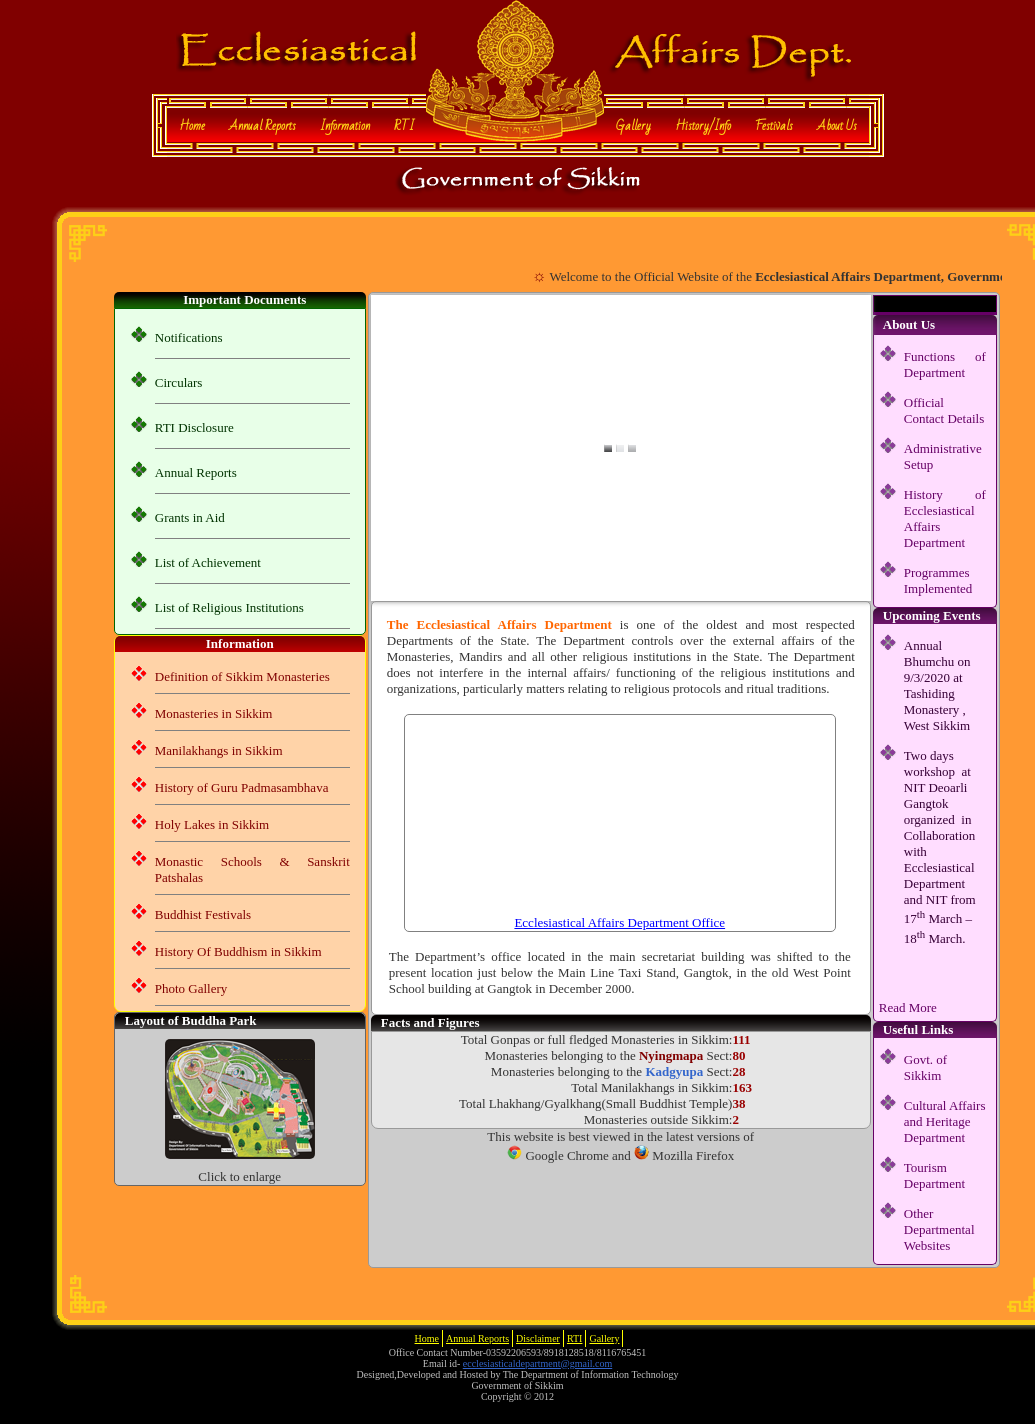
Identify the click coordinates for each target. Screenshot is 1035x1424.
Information (345, 126)
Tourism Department (934, 1175)
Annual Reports (262, 126)
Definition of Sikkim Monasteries (242, 676)
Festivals (774, 126)
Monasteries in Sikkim (214, 713)
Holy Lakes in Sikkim (212, 824)
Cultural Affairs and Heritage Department (945, 1121)
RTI (404, 126)
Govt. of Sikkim (925, 1067)
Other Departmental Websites (939, 1229)
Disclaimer (538, 1338)
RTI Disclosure (194, 427)
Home (192, 126)
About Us (837, 126)
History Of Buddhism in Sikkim (238, 951)
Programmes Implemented (938, 580)
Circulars (179, 382)
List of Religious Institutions (229, 607)
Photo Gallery (191, 988)
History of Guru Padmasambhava (242, 787)
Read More (908, 1007)
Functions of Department (945, 364)
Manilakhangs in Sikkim (219, 750)
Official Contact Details (944, 410)
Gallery (633, 126)
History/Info (703, 126)
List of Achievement (208, 562)
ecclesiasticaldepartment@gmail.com (537, 1363)
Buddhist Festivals (203, 914)
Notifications (189, 337)
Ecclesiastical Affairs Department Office (619, 922)
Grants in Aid (190, 517)
